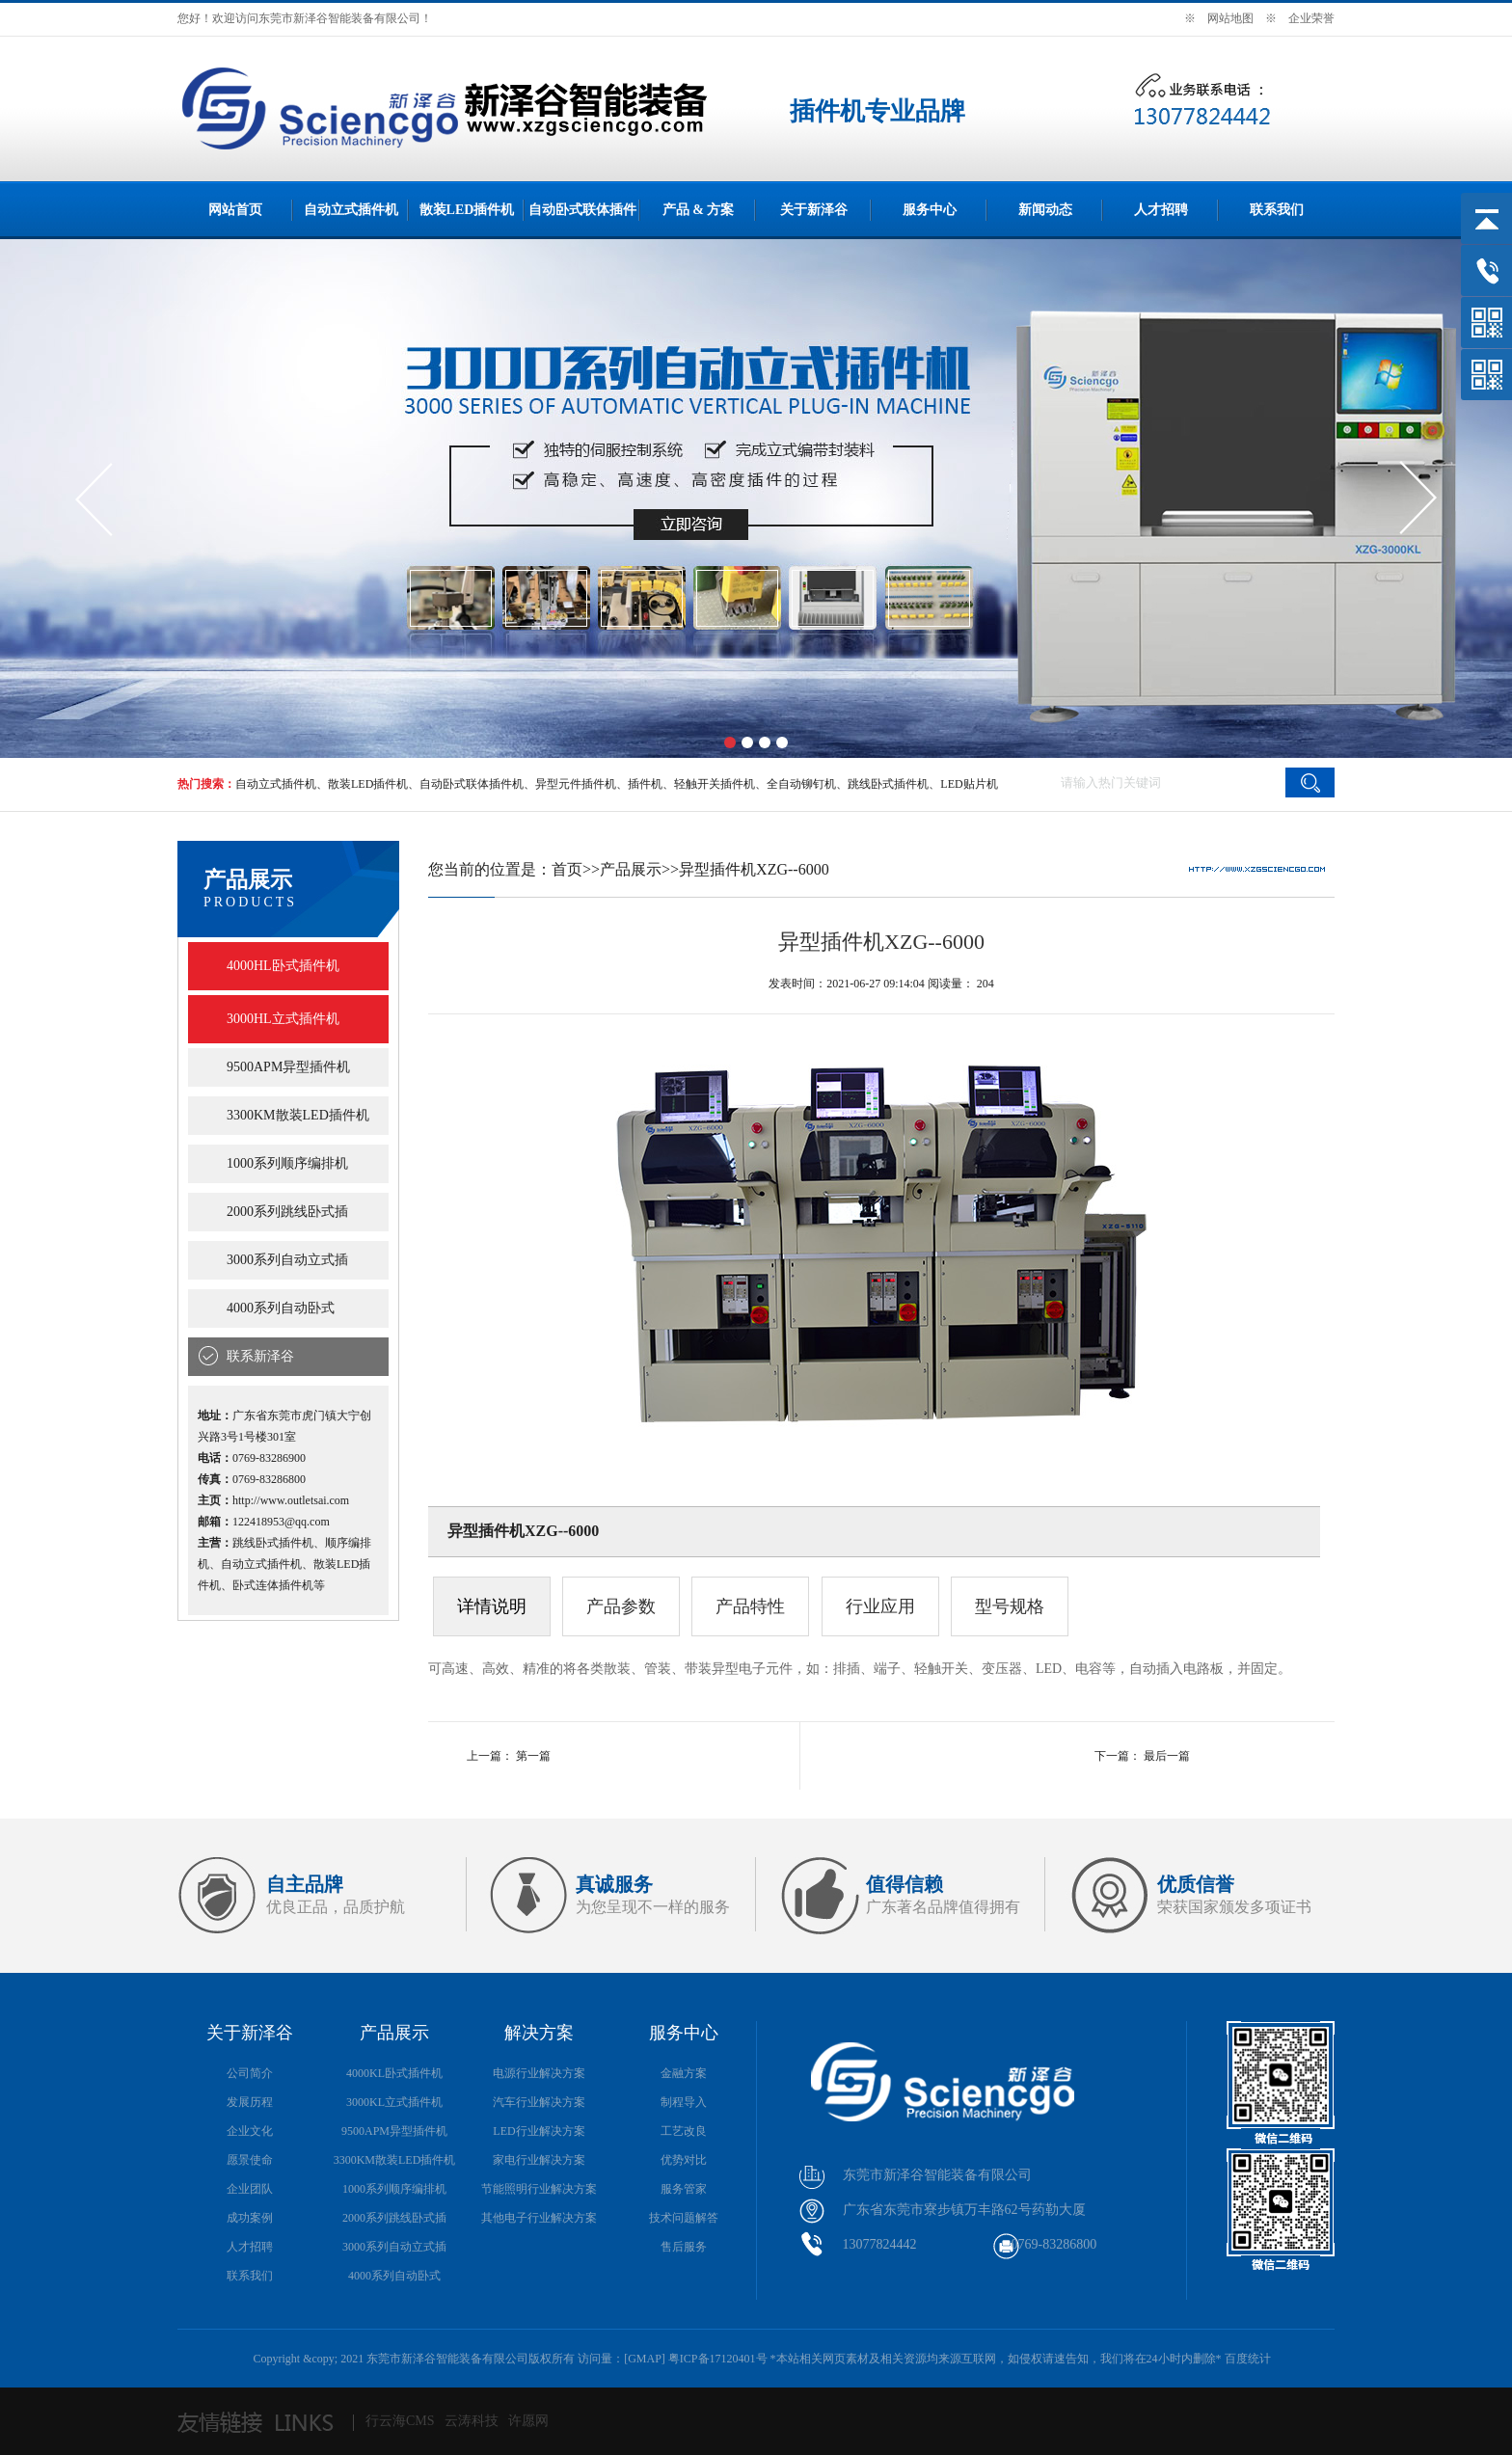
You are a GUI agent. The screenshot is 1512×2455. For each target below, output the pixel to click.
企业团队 (250, 2189)
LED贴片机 (968, 784)
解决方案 (539, 2032)
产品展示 (631, 869)
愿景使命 (250, 2160)
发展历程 (250, 2102)
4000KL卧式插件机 (394, 2073)
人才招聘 (1161, 209)
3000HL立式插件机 (283, 1019)
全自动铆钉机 (801, 784)
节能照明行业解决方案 (539, 2189)
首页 (567, 869)
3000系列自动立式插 (287, 1260)
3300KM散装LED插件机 (298, 1115)
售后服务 (684, 2246)
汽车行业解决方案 (539, 2102)
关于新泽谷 (814, 209)
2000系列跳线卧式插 (287, 1211)
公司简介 (250, 2073)
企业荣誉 (1311, 18)
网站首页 (235, 209)
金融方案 (684, 2073)
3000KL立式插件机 (394, 2102)
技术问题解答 (683, 2218)
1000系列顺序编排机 (287, 1163)
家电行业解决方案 (539, 2160)
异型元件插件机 (575, 784)
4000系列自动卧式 (281, 1308)
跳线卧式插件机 (888, 784)
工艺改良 (684, 2131)
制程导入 (684, 2102)
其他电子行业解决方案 (539, 2218)
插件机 (645, 784)
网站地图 (1230, 18)
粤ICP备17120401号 (718, 2358)
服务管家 (684, 2189)
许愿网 (528, 2421)
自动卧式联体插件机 (471, 784)
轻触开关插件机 (714, 784)
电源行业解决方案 (539, 2073)
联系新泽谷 (260, 1356)
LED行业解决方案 (538, 2131)
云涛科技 (472, 2421)
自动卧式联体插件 (582, 209)
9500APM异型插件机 (288, 1067)
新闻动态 (1045, 209)
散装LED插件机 (467, 209)
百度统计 (1248, 2358)
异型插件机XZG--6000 (754, 869)
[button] (730, 742)
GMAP (645, 2358)
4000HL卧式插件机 (283, 965)
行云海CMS (400, 2421)
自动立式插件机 (351, 209)
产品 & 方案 (698, 209)
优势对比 (684, 2160)
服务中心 (930, 209)
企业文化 (250, 2131)
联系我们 (1277, 209)
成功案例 (250, 2218)
